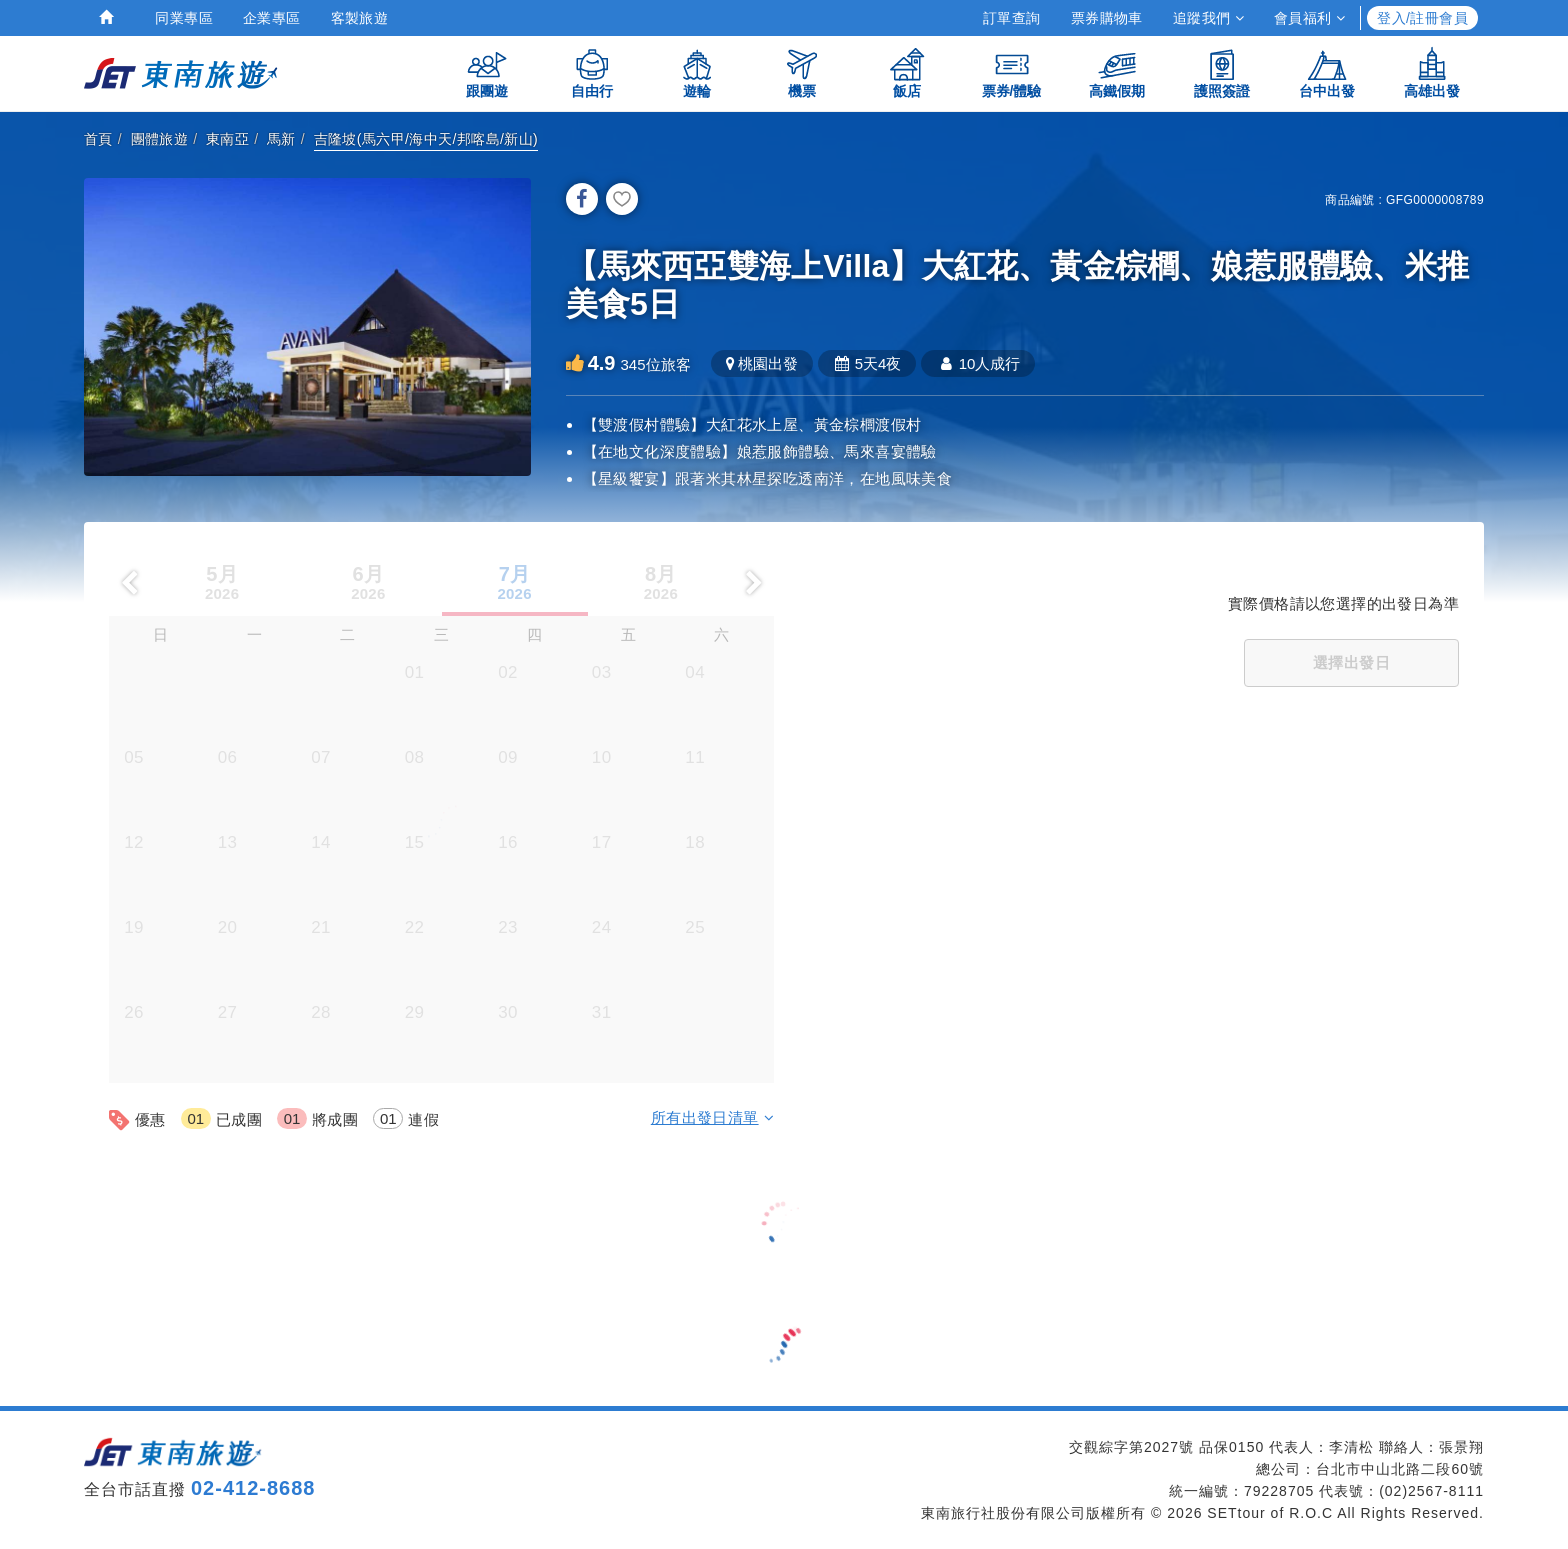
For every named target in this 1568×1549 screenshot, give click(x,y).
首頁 (98, 139)
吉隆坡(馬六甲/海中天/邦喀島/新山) (426, 139)
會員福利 (1309, 18)
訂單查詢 (1012, 18)
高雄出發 (1432, 72)
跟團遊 (487, 72)
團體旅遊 (160, 139)
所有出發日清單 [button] (712, 1117)
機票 (802, 72)
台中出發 (1327, 72)
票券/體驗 (1012, 72)
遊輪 (697, 72)
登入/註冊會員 (1422, 18)
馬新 (281, 139)
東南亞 (227, 139)
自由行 (592, 72)
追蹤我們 (1208, 18)
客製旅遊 (360, 18)
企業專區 (272, 18)
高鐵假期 (1117, 72)
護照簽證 (1222, 72)
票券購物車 (1107, 18)
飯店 (907, 72)
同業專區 (184, 18)
